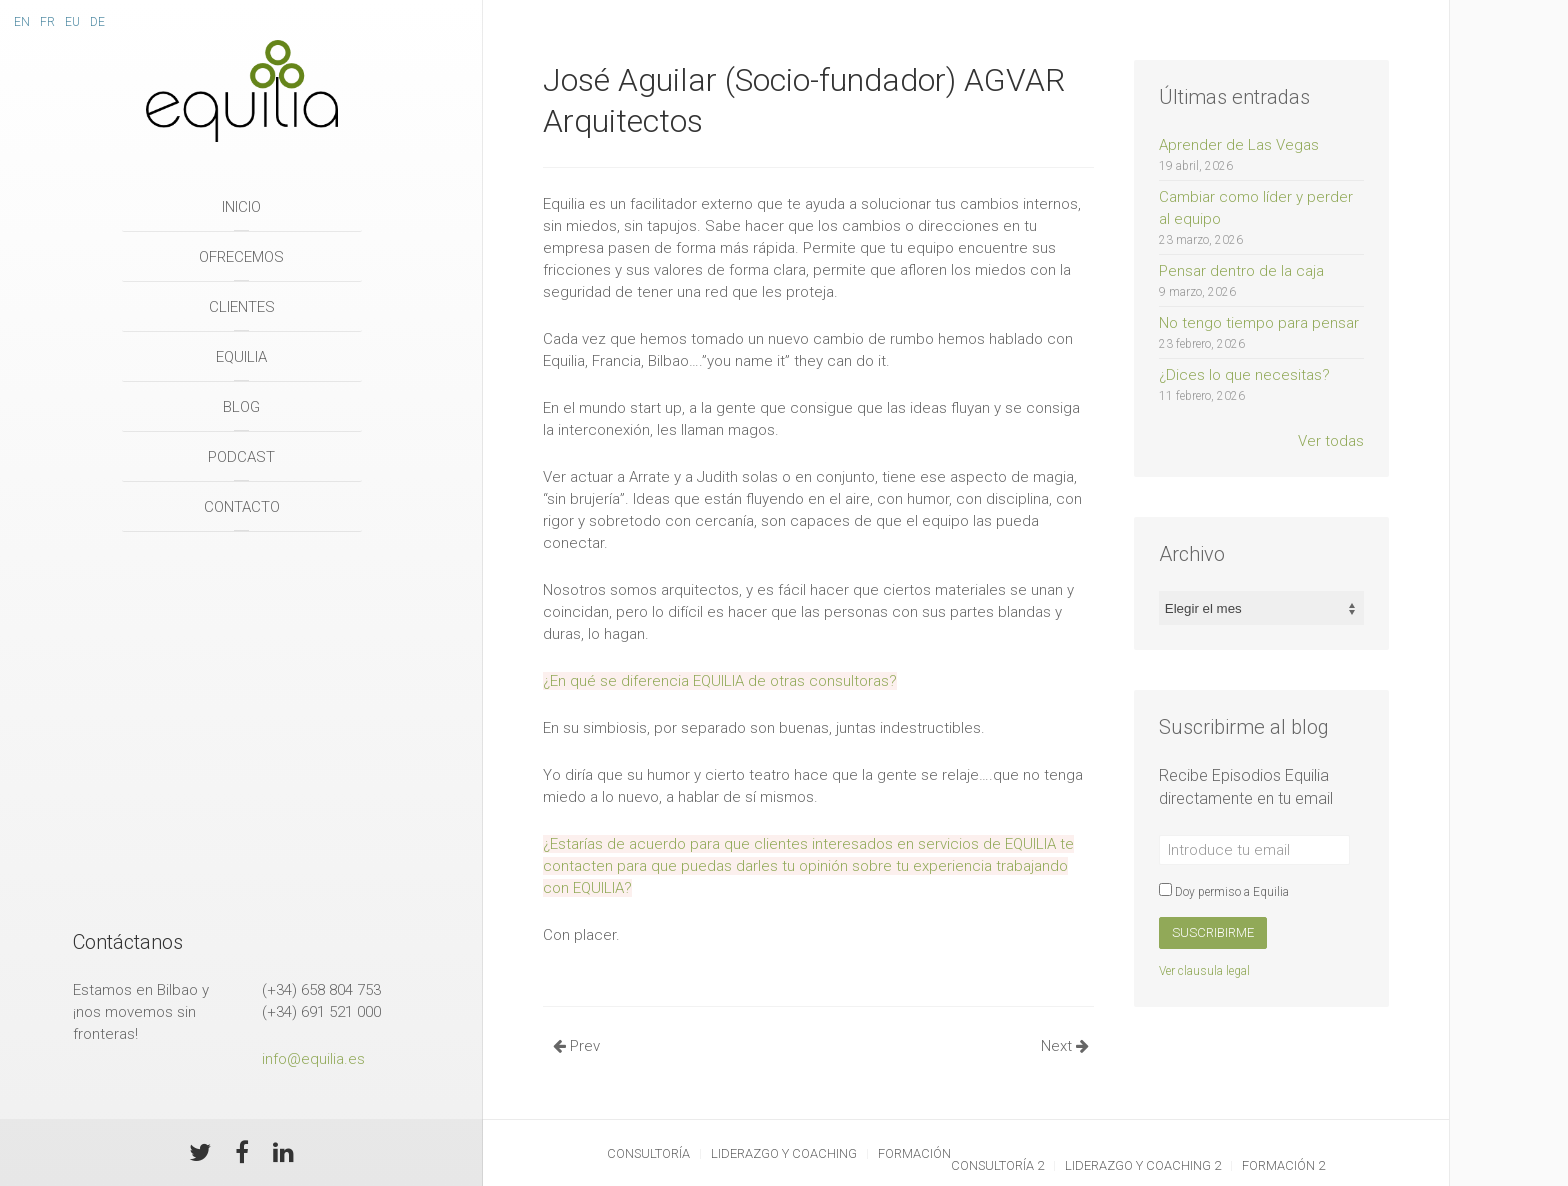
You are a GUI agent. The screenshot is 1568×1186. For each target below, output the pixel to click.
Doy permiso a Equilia (1224, 892)
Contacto (242, 507)
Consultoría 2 (997, 1165)
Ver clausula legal (1204, 971)
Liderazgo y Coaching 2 (1143, 1165)
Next (1065, 1046)
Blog (241, 407)
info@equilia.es (313, 1059)
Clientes (242, 307)
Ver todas (1331, 441)
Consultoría (648, 1153)
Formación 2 (1283, 1165)
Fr (47, 22)
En (22, 22)
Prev (576, 1046)
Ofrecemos (241, 257)
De (97, 22)
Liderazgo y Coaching (784, 1153)
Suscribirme (1213, 932)
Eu (72, 22)
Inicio (241, 207)
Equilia (241, 357)
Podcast (241, 457)
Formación (914, 1153)
